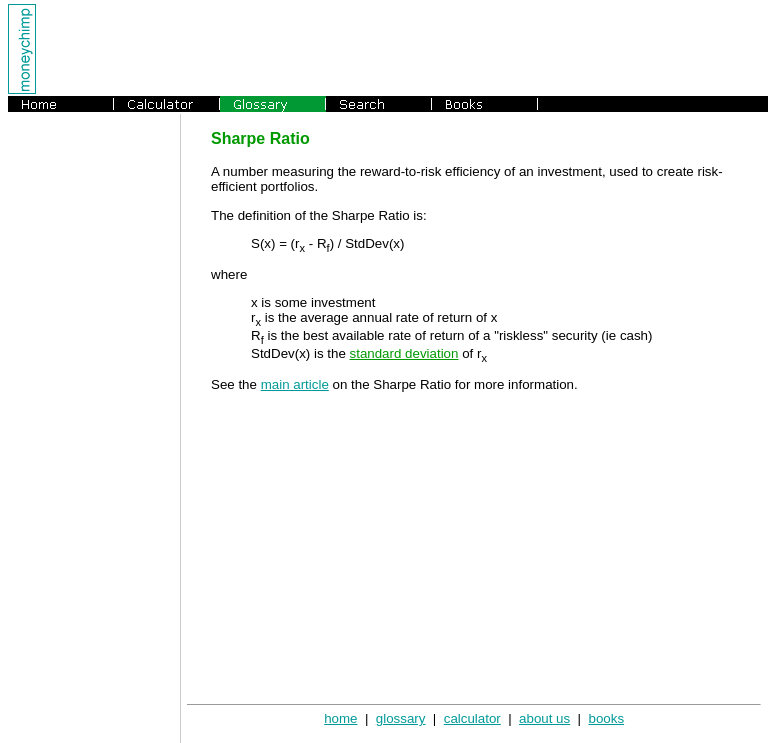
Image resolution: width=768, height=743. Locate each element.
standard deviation (404, 353)
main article (295, 384)
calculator (472, 718)
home (340, 718)
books (606, 718)
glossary (401, 718)
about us (544, 718)
